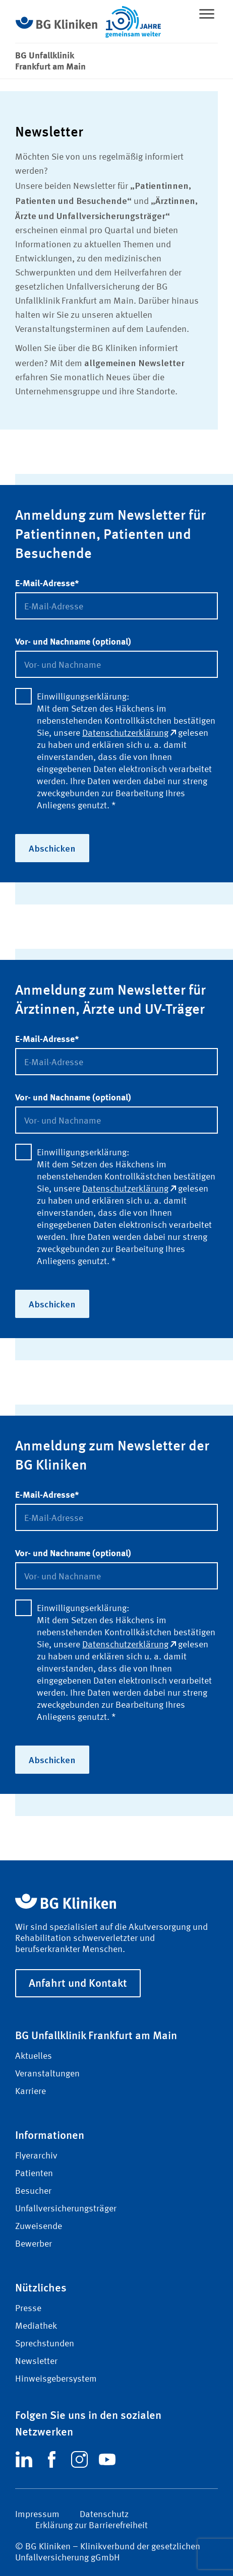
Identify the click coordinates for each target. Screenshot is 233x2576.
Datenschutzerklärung (129, 733)
